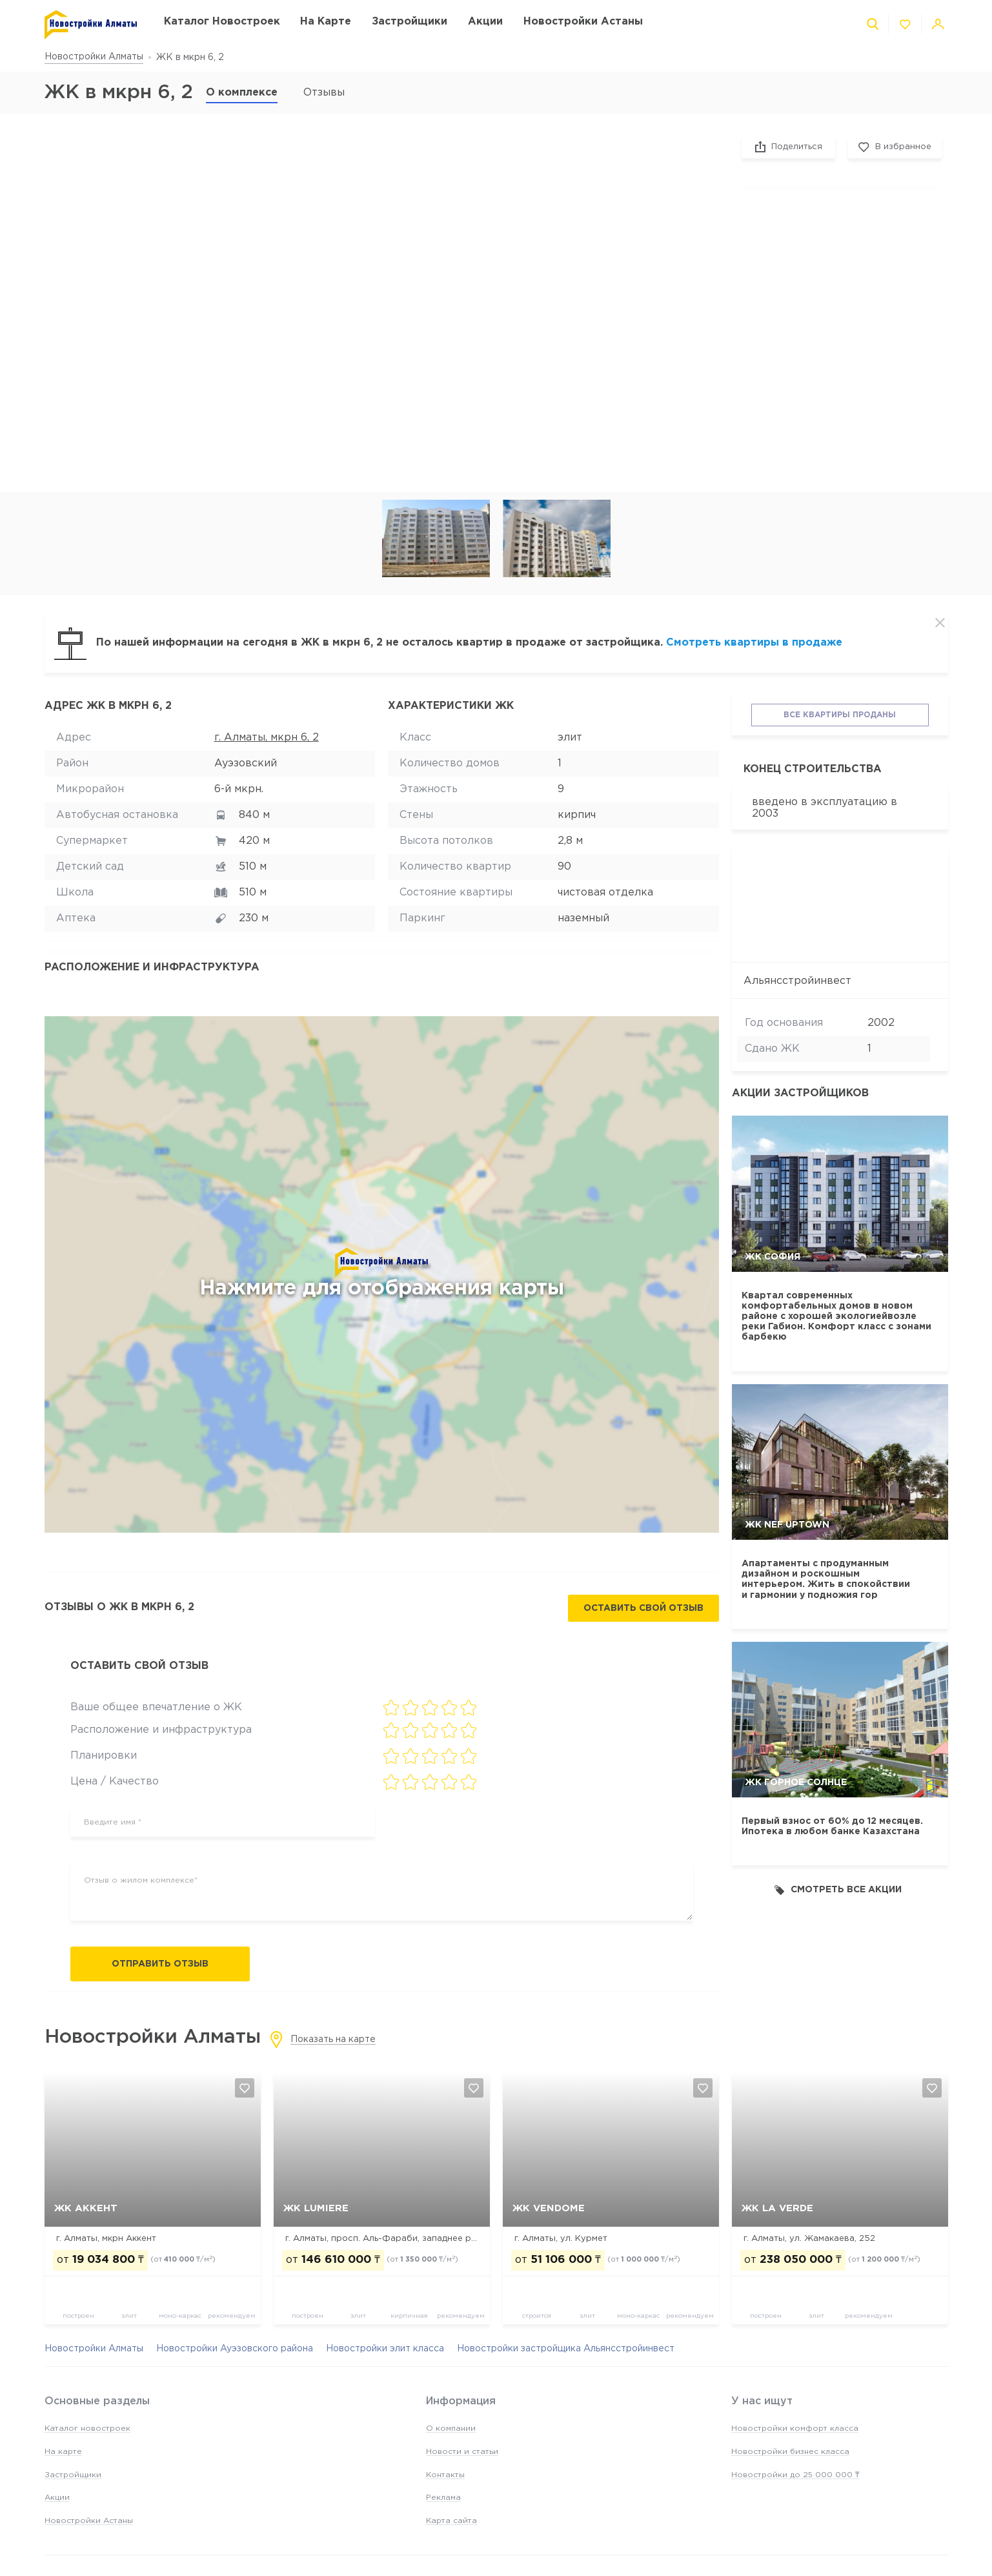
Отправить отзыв (160, 1964)
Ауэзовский (245, 763)
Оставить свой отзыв (643, 1608)
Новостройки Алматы (94, 57)
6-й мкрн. (238, 789)
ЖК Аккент (85, 2208)
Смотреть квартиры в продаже (754, 643)
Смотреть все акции (838, 1890)
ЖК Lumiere (316, 2208)
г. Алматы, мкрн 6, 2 (266, 737)
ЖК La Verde (777, 2208)
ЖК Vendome (548, 2208)
